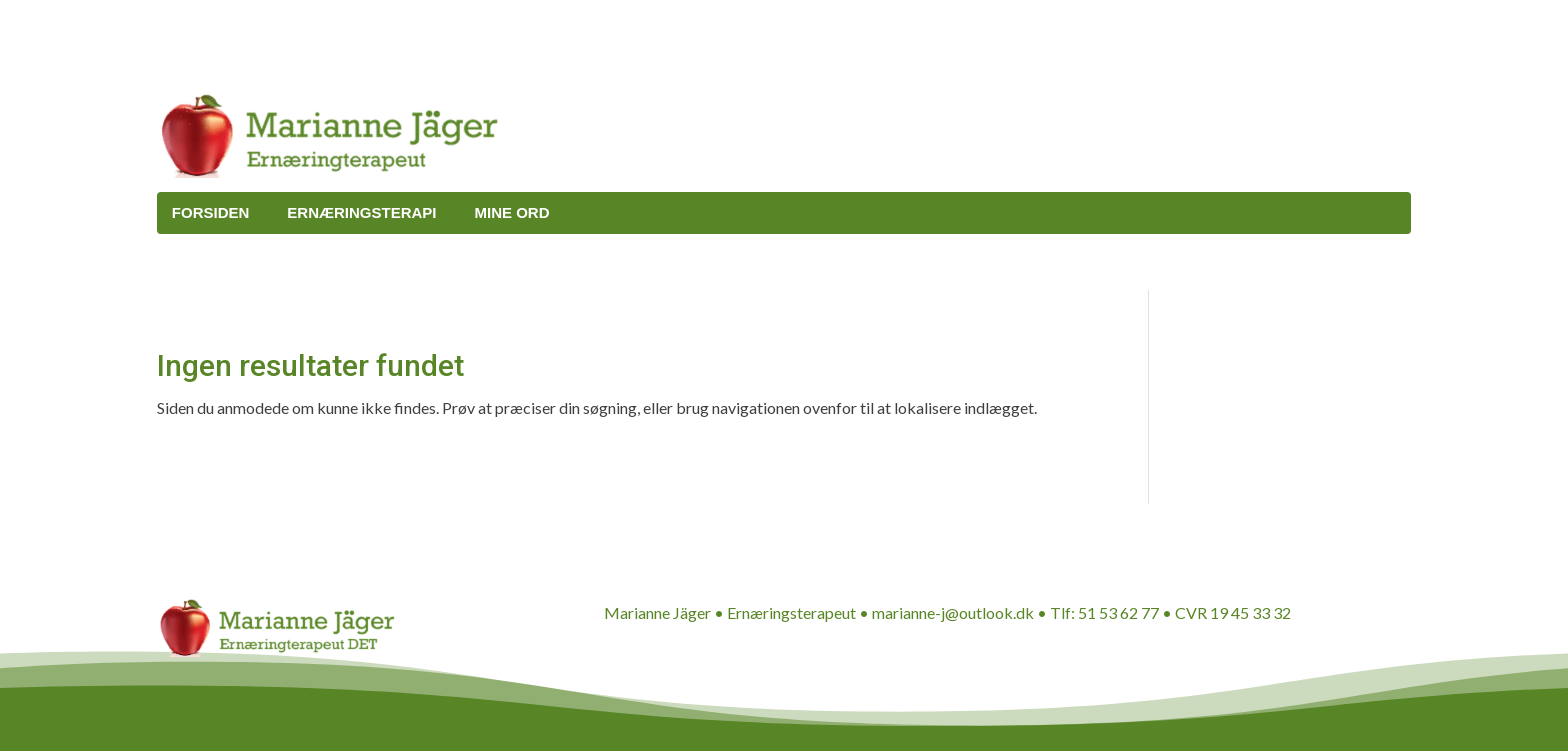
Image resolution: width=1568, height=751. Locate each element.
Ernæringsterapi (361, 212)
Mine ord (512, 212)
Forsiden (211, 212)
